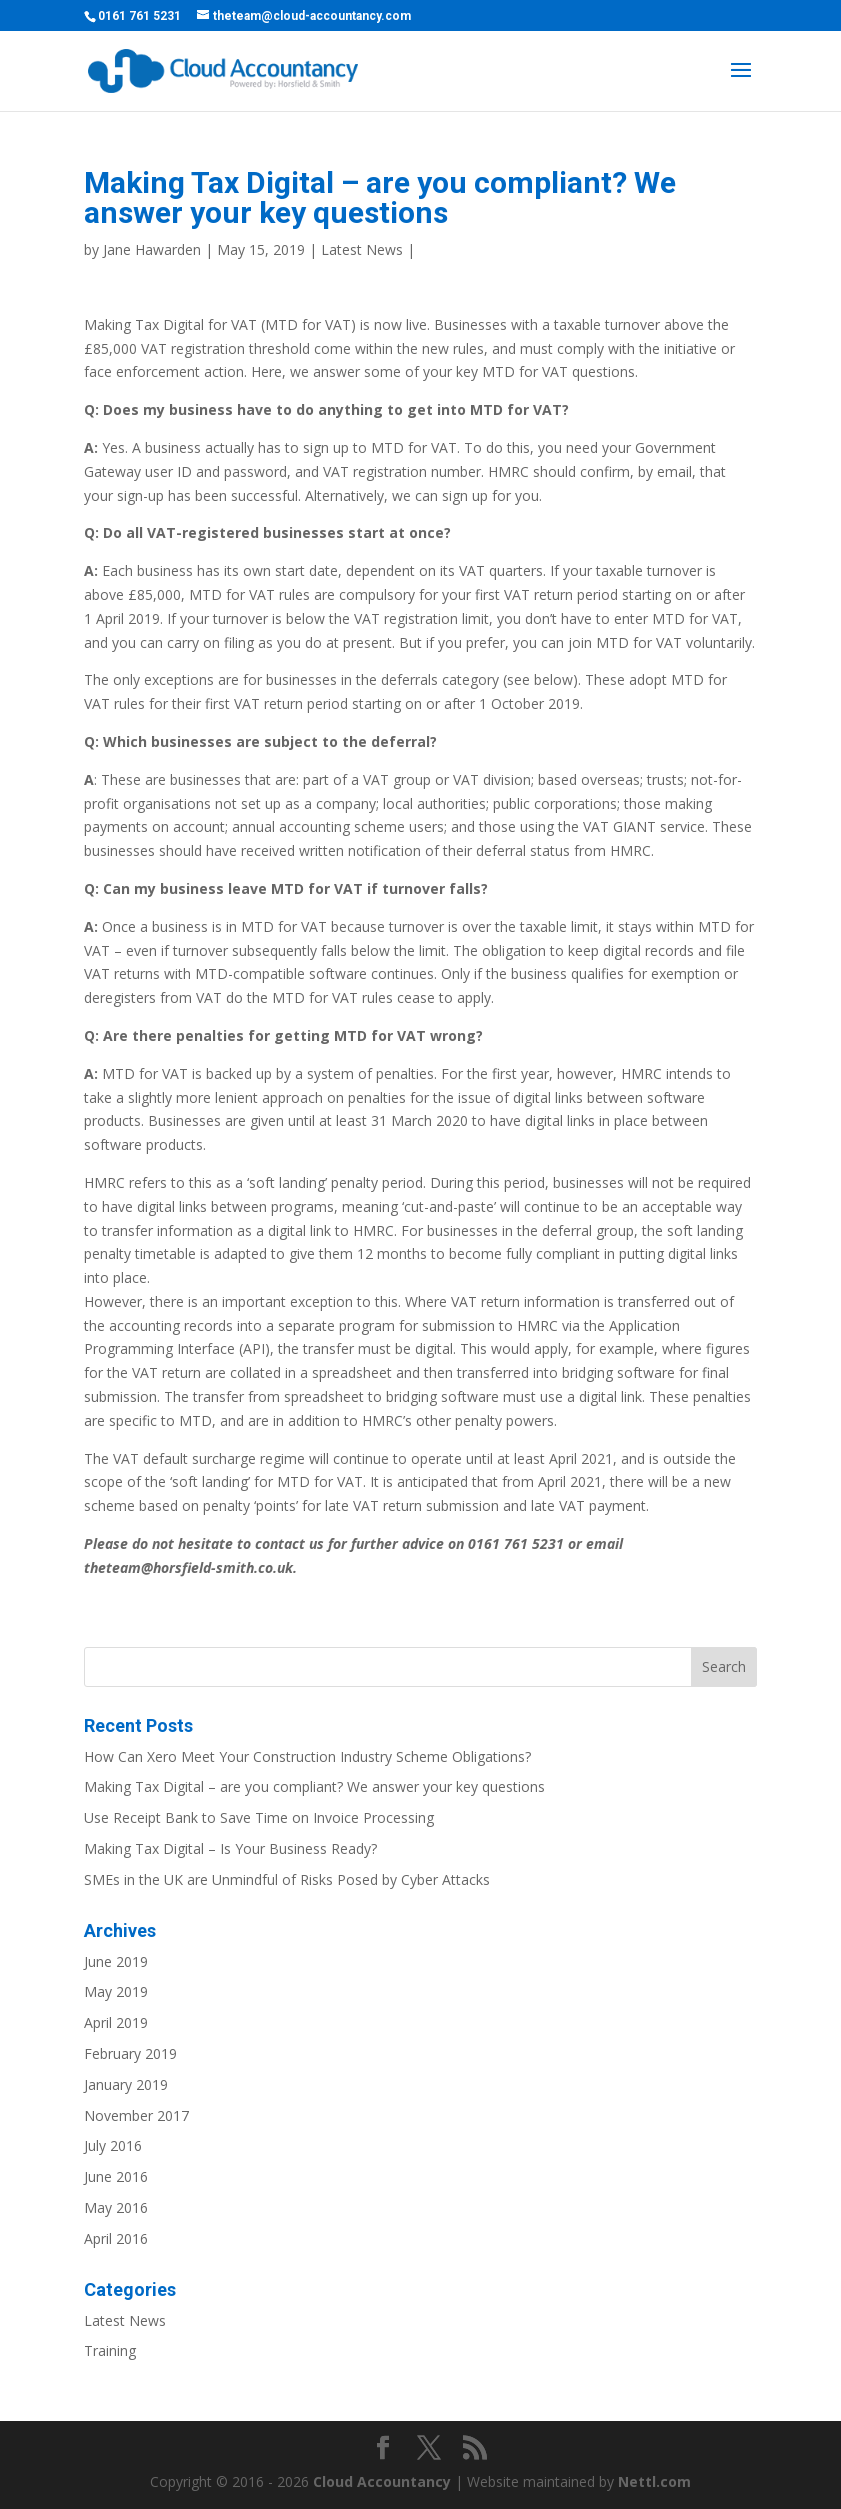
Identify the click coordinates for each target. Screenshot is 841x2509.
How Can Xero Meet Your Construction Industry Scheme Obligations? (307, 1756)
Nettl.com (654, 2481)
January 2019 (126, 2084)
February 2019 (130, 2053)
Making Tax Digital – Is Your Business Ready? (230, 1848)
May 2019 (116, 1991)
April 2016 (116, 2238)
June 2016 (116, 2176)
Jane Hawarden (152, 249)
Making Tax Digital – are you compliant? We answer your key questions (314, 1786)
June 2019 (116, 1961)
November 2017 (136, 2115)
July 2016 (113, 2145)
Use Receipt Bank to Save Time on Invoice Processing (259, 1817)
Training (110, 2350)
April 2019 (116, 2022)
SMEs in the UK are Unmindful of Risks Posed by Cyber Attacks (287, 1879)
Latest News (362, 249)
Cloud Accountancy (382, 2481)
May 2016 (116, 2207)
